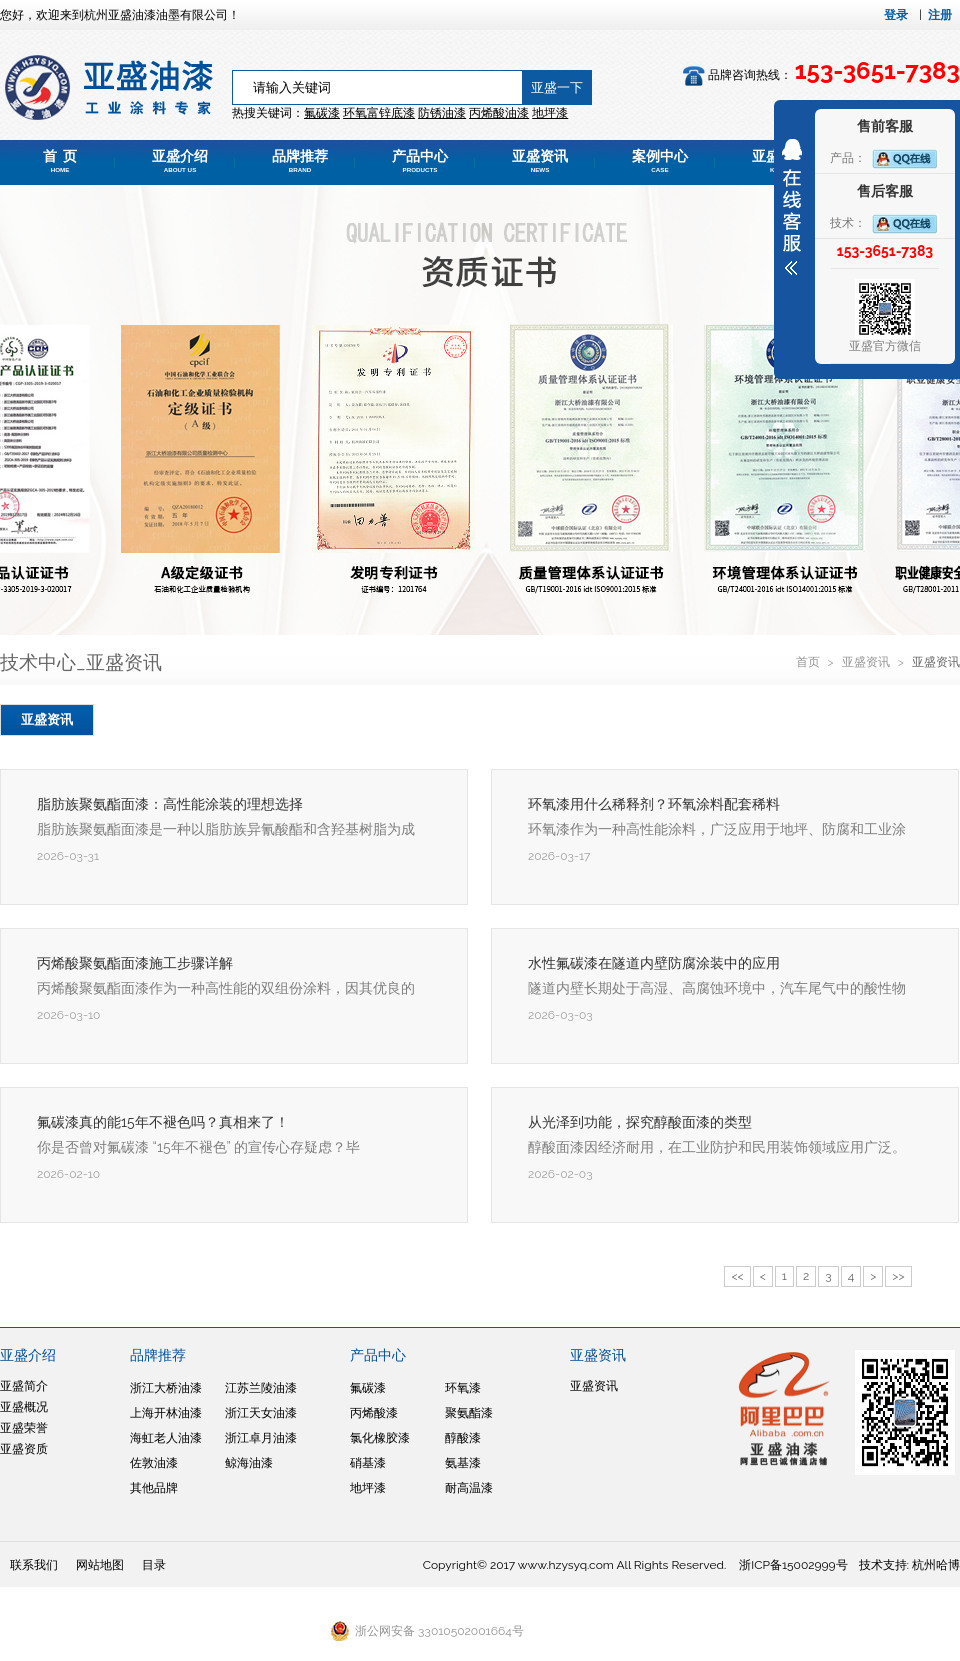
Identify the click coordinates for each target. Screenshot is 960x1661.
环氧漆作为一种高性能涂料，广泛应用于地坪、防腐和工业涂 (717, 829)
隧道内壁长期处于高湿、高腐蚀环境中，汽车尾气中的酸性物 (717, 988)
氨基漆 (463, 1463)
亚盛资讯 (540, 161)
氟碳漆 (322, 113)
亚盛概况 (24, 1407)
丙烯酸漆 (374, 1413)
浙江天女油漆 (261, 1413)
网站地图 (100, 1565)
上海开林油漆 (166, 1413)
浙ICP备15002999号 (793, 1565)
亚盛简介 (24, 1386)
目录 (154, 1565)
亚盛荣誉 (24, 1428)
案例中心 (660, 161)
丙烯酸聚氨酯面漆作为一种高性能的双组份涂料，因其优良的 (226, 988)
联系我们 (34, 1565)
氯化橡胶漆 (380, 1438)
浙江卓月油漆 (261, 1438)
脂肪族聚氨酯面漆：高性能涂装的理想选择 (170, 804)
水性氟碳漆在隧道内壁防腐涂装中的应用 (654, 963)
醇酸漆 (463, 1438)
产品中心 (420, 161)
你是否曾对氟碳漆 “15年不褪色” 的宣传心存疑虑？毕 (198, 1147)
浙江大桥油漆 (166, 1388)
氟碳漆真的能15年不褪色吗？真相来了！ (163, 1122)
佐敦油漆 (154, 1463)
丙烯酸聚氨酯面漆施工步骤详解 (135, 963)
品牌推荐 (300, 161)
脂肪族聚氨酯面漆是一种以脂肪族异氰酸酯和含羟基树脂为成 (226, 829)
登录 (896, 15)
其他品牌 (154, 1488)
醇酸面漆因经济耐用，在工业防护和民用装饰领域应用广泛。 (717, 1147)
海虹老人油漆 (166, 1438)
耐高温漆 (469, 1488)
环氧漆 (463, 1388)
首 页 (60, 161)
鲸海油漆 (249, 1463)
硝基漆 (368, 1463)
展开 (792, 207)
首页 (809, 662)
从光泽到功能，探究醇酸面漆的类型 (640, 1122)
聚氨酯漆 (469, 1413)
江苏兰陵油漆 (261, 1388)
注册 (940, 15)
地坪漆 (368, 1488)
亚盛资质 (24, 1449)
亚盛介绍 (180, 161)
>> (898, 1276)
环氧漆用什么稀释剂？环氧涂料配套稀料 (654, 804)
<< (737, 1276)
